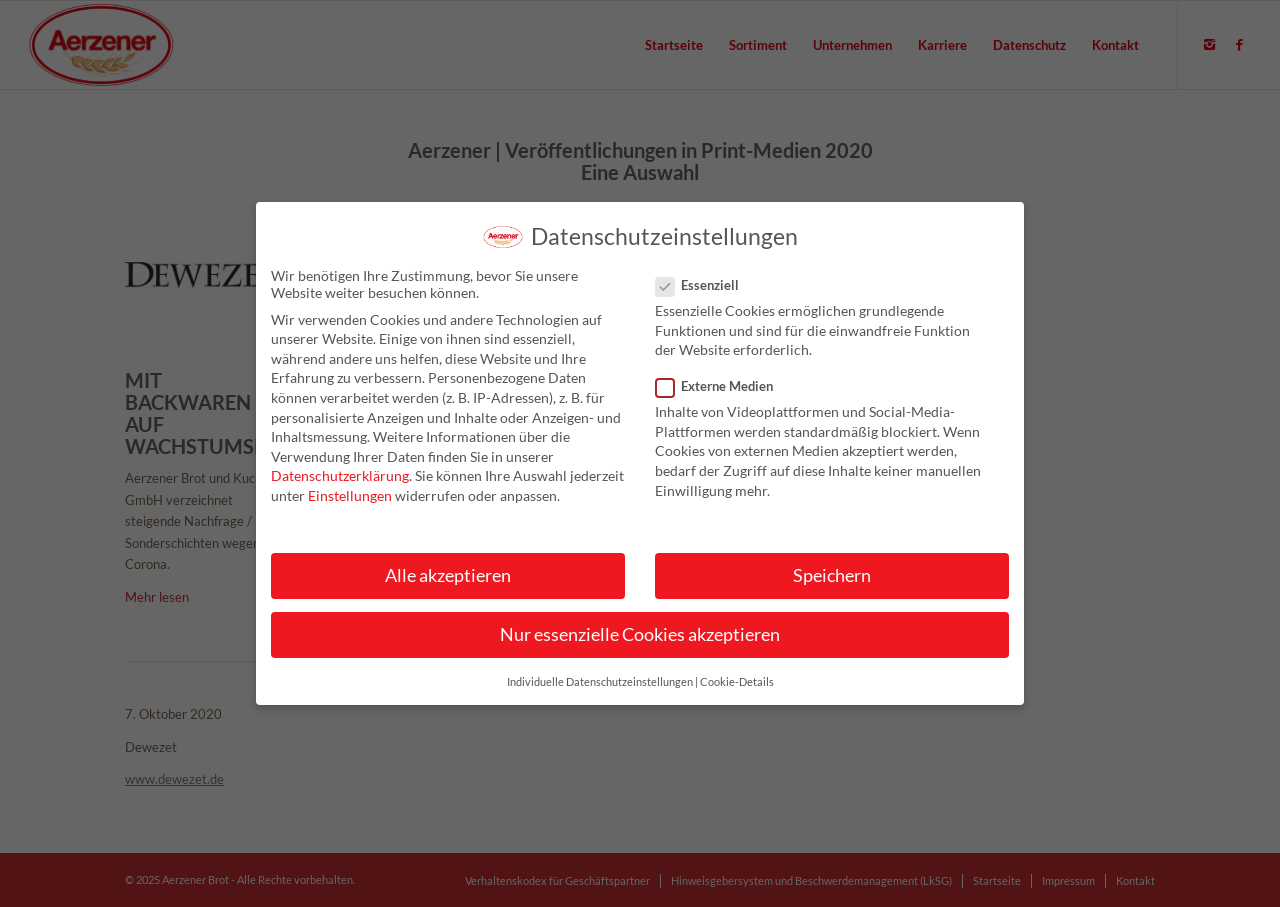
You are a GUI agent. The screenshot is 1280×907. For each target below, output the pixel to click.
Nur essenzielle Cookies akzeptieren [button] (640, 643)
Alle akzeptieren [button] (448, 584)
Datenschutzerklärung (340, 484)
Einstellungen (350, 503)
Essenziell (705, 293)
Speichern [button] (832, 584)
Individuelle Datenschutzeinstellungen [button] (600, 690)
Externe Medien (722, 395)
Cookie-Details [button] (737, 690)
